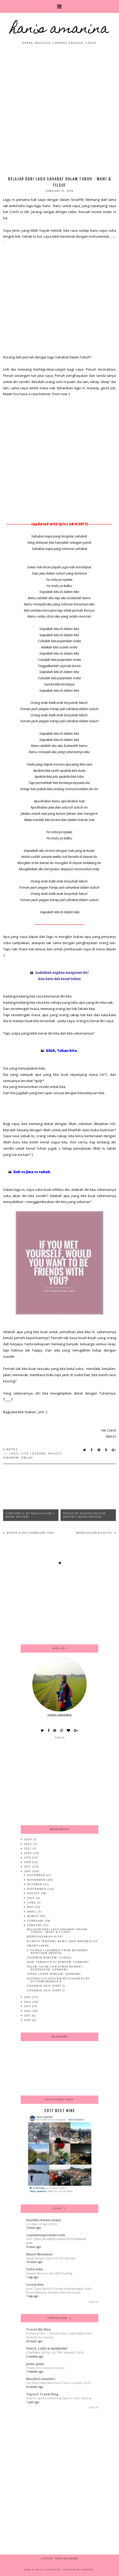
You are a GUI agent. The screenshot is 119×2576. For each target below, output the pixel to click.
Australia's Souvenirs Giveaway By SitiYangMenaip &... (58, 1980)
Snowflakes (38, 1945)
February (36, 1920)
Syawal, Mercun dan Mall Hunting (49, 2273)
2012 (28, 2010)
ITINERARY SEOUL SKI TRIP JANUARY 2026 (55, 2352)
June (32, 1902)
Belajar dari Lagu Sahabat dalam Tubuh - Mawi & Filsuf (57, 1931)
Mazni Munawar (39, 2254)
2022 (28, 1844)
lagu (14, 1453)
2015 (28, 1997)
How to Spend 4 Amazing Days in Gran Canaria (58, 2398)
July (31, 1897)
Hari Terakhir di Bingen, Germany (58, 1962)
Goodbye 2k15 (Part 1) (46, 1990)
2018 (28, 1862)
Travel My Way (38, 2329)
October (35, 1884)
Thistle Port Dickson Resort (45, 2368)
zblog (27, 1457)
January (35, 1925)
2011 (28, 2015)
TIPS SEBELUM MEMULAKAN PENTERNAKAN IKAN (56, 2241)
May (31, 1907)
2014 (28, 2001)
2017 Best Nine (59, 2110)
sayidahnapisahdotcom (45, 2235)
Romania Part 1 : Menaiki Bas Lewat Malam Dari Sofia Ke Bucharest (59, 2335)
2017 (28, 1866)
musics (55, 1453)
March (33, 1916)
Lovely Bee (35, 2284)
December (36, 1875)
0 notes (10, 1449)
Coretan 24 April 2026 (41, 2224)
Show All (93, 2301)
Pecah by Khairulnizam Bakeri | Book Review (84, 1515)
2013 (28, 2006)
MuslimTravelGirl (40, 2379)
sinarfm (11, 1457)
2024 (28, 1839)
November (37, 1879)
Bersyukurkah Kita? (95, 1532)
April (32, 1911)
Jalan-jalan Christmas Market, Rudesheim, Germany (55, 1968)
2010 (28, 2020)
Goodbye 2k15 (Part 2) (46, 1985)
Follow (59, 1737)
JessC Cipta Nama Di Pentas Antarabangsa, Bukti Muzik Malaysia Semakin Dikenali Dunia (59, 2290)
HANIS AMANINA (59, 30)
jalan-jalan (35, 2364)
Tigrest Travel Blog (42, 2394)
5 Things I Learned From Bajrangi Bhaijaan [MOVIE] (57, 1952)
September (37, 1888)
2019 (28, 1857)
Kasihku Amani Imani (43, 2220)
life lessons (33, 1453)
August (34, 1893)
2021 (28, 1848)
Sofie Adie (34, 2269)
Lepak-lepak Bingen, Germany (54, 1973)
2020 (28, 1853)
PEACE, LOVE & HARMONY (47, 2348)
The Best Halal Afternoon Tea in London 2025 (58, 2383)
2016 (28, 1871)
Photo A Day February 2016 (30, 1532)
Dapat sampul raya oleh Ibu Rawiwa (50, 2258)
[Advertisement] (59, 107)
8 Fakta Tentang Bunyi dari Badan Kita (62, 1941)
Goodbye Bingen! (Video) (49, 1957)
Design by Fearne (78, 2569)
